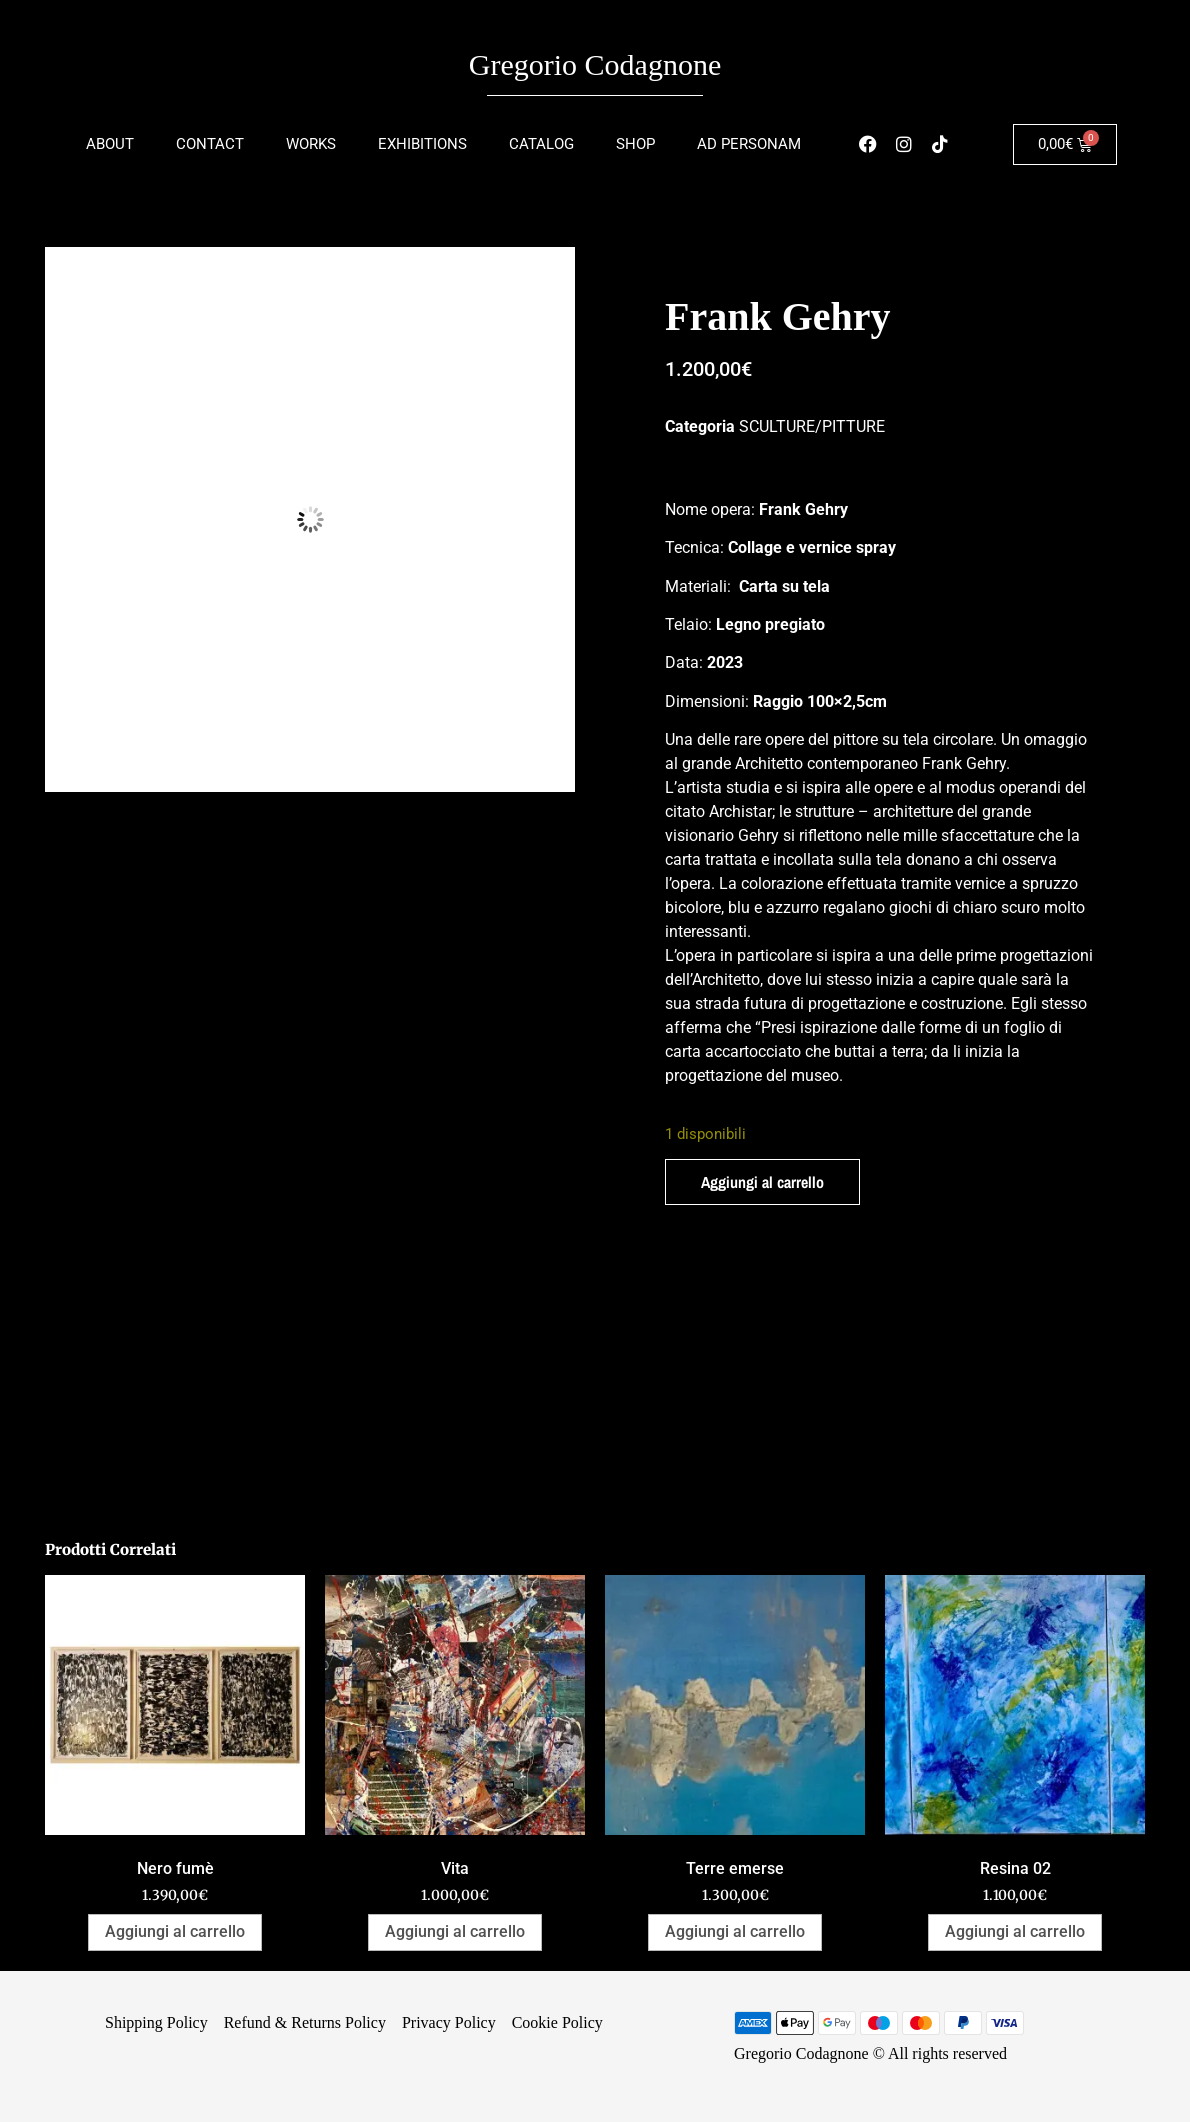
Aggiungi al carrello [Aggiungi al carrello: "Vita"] (455, 1931)
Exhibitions (422, 144)
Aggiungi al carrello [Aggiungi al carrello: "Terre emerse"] (735, 1931)
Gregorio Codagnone (595, 64)
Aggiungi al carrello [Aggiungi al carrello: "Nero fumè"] (175, 1931)
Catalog (541, 144)
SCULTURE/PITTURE (812, 426)
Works (311, 144)
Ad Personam (749, 144)
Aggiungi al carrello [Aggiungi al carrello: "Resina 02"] (1015, 1931)
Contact (210, 144)
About (110, 144)
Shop (635, 144)
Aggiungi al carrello (762, 1182)
